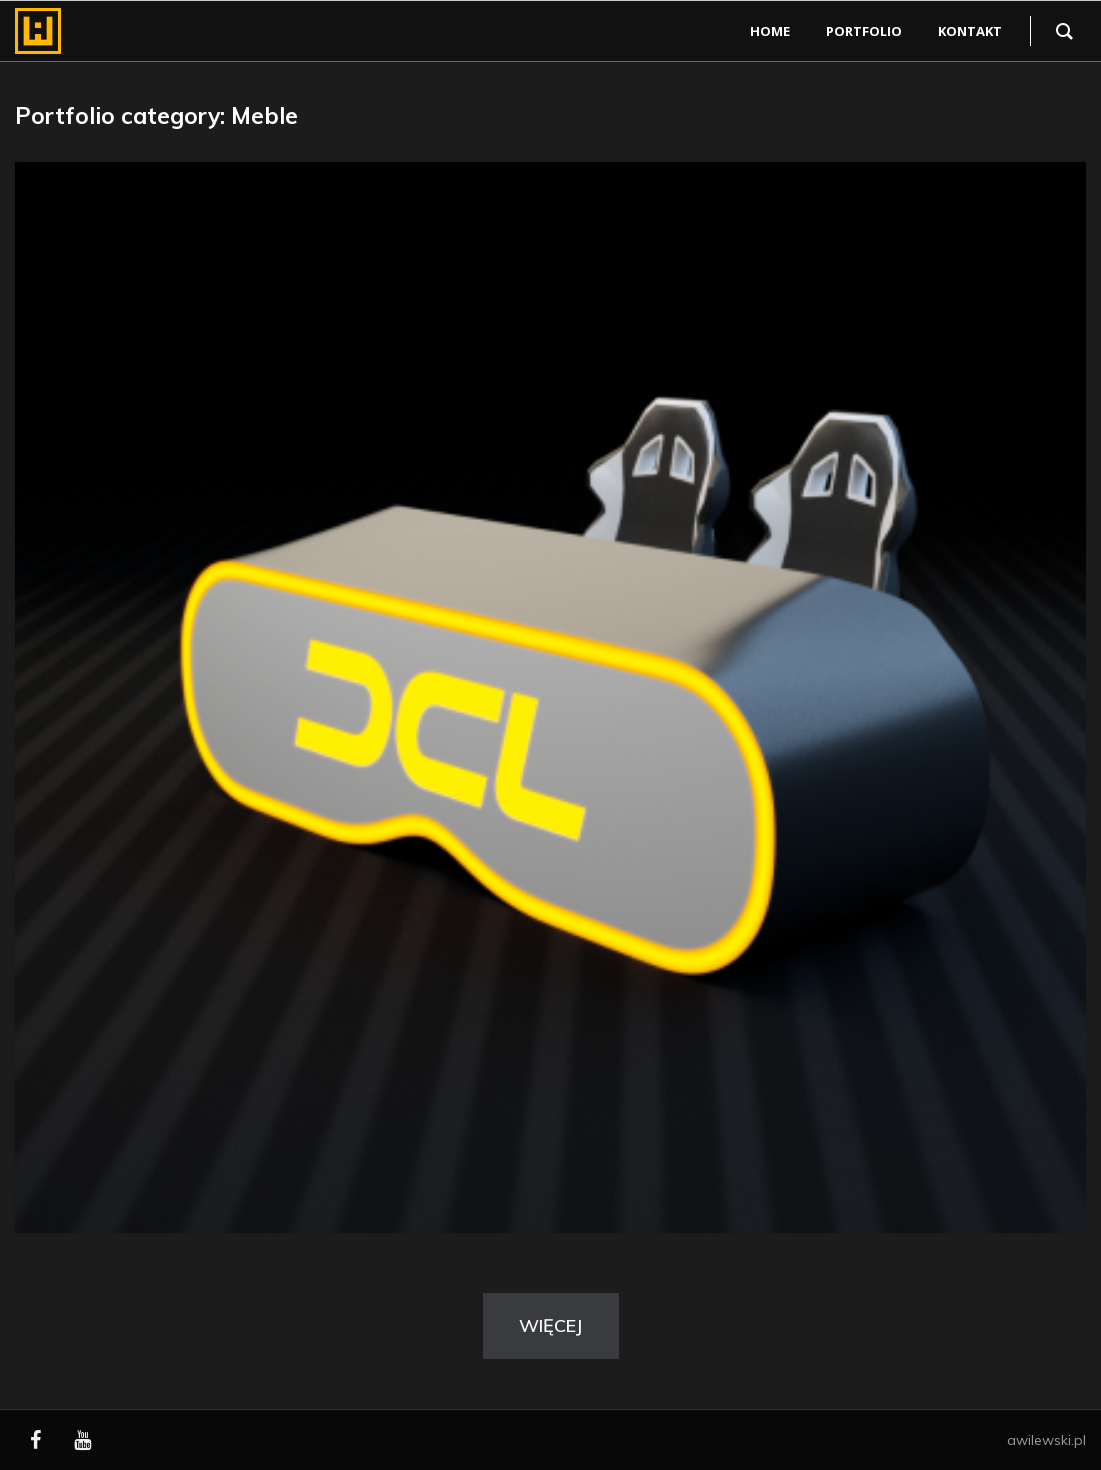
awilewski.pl (1046, 1440)
